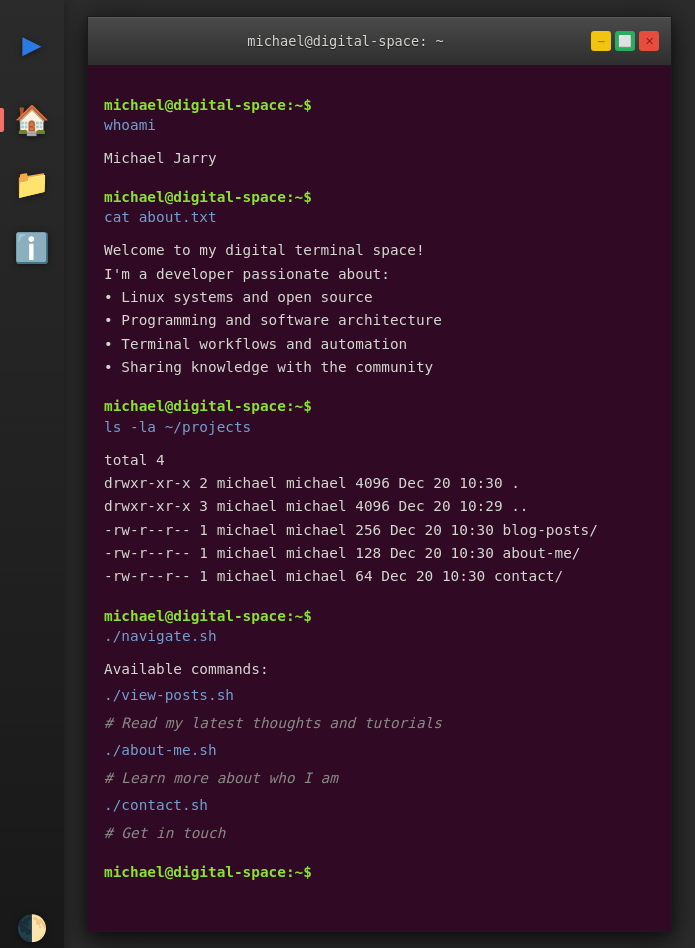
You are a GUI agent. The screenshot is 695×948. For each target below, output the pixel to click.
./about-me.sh (160, 750)
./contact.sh (156, 805)
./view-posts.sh (169, 695)
